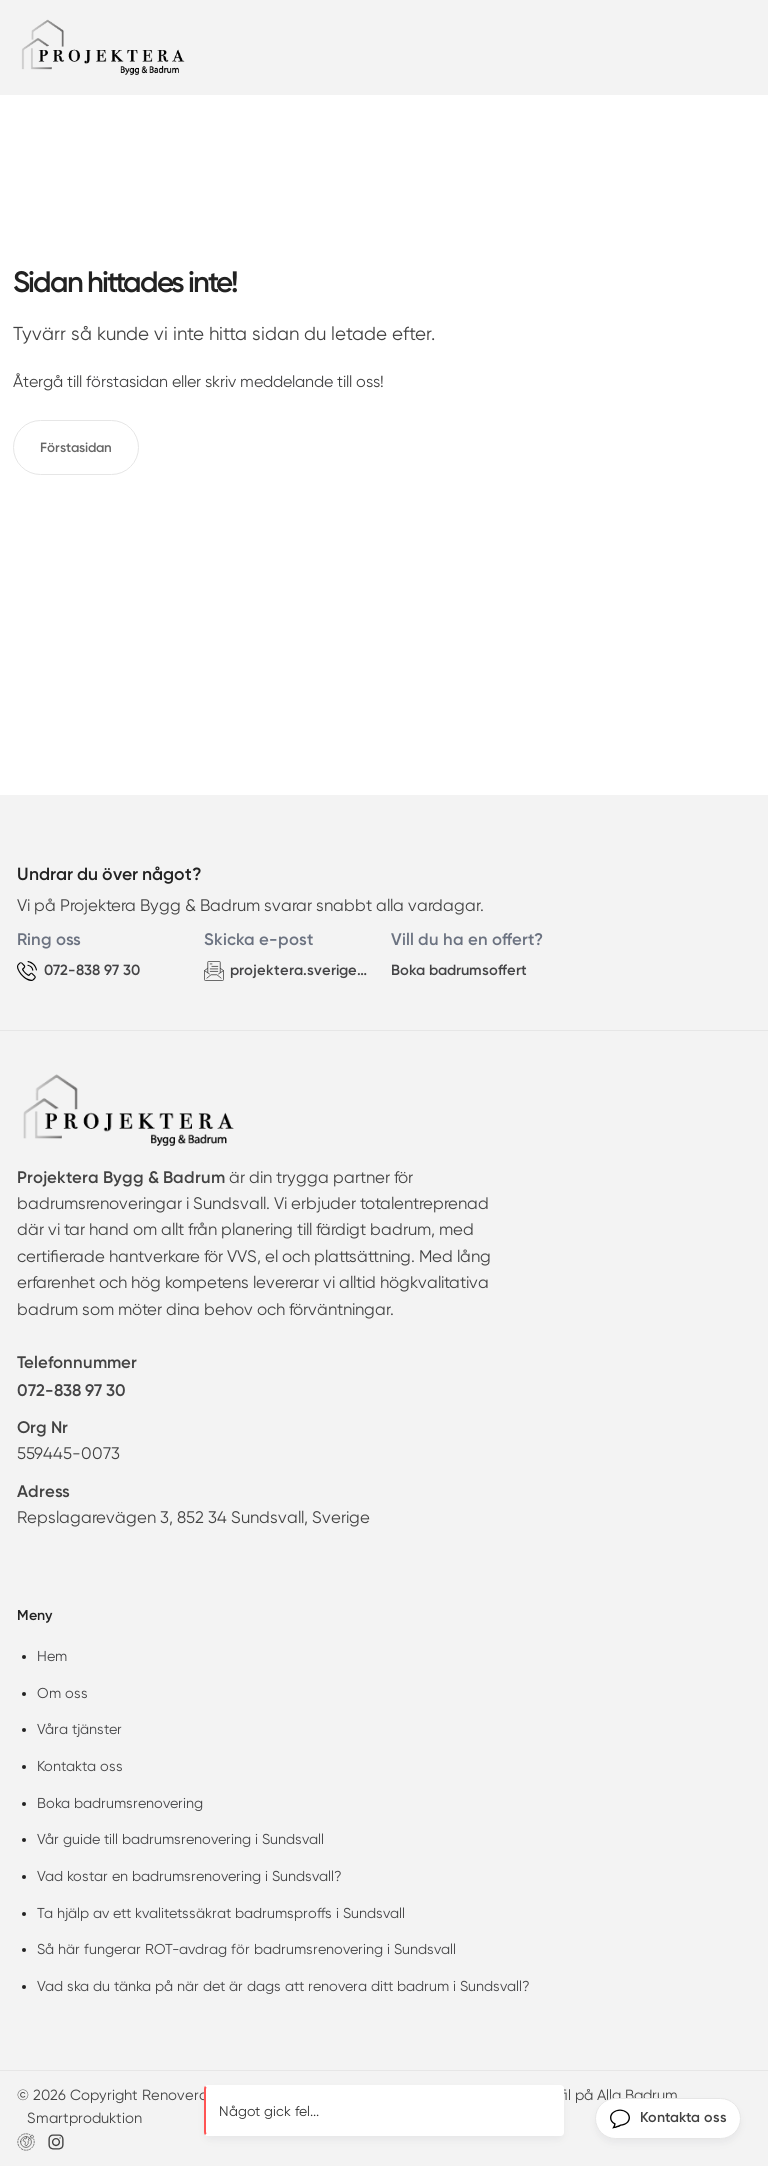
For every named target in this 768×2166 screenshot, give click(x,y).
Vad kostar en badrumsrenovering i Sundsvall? (189, 1876)
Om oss (62, 1693)
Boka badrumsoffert (459, 970)
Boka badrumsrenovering (120, 1803)
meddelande (286, 381)
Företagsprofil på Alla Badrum (576, 2095)
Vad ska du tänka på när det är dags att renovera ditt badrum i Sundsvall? (283, 1986)
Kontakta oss (80, 1766)
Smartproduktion (84, 2118)
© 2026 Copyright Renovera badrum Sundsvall (175, 2095)
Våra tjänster (79, 1729)
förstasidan (127, 381)
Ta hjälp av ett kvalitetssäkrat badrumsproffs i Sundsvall (221, 1913)
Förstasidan (76, 447)
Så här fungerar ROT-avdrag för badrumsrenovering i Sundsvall (246, 1949)
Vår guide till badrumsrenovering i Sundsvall (180, 1839)
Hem (52, 1656)
